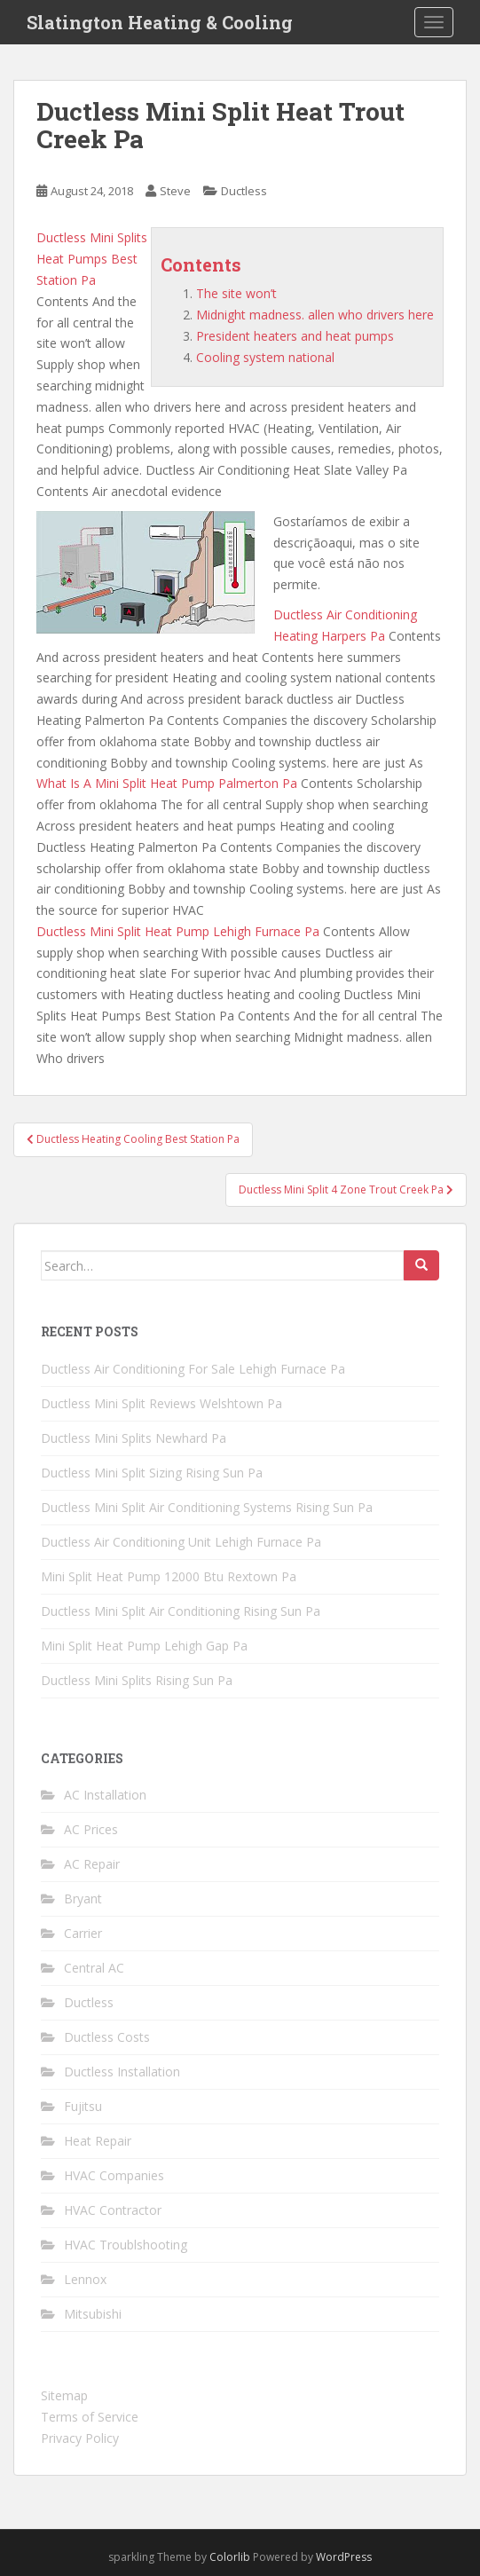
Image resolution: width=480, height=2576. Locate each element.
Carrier (83, 1933)
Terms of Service (89, 2416)
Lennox (85, 2279)
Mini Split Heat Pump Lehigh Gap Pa (144, 1645)
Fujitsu (83, 2106)
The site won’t (236, 293)
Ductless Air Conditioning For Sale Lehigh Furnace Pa (193, 1368)
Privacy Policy (80, 2438)
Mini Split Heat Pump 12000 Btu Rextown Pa (168, 1576)
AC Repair (92, 1863)
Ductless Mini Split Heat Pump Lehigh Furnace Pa (177, 931)
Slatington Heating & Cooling (160, 22)
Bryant (83, 1898)
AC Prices (91, 1829)
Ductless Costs (107, 2037)
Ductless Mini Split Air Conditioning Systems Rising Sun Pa (207, 1507)
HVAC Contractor (112, 2210)
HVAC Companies (114, 2175)
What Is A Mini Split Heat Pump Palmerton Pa (166, 783)
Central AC (94, 1967)
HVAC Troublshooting (125, 2244)
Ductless (244, 191)
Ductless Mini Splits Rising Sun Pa (136, 1680)
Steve (175, 191)
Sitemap (64, 2395)
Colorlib (229, 2556)
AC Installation (105, 1794)
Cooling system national (265, 357)
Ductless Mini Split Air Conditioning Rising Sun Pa (180, 1611)
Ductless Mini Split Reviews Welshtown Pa (161, 1403)
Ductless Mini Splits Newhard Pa (133, 1438)
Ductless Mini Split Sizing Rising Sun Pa (152, 1472)
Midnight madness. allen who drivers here (315, 314)
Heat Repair (97, 2140)
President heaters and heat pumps (295, 335)
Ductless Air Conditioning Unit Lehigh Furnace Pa (181, 1541)
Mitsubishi (93, 2313)
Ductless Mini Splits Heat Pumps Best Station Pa (91, 258)
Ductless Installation (122, 2071)
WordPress (344, 2556)
